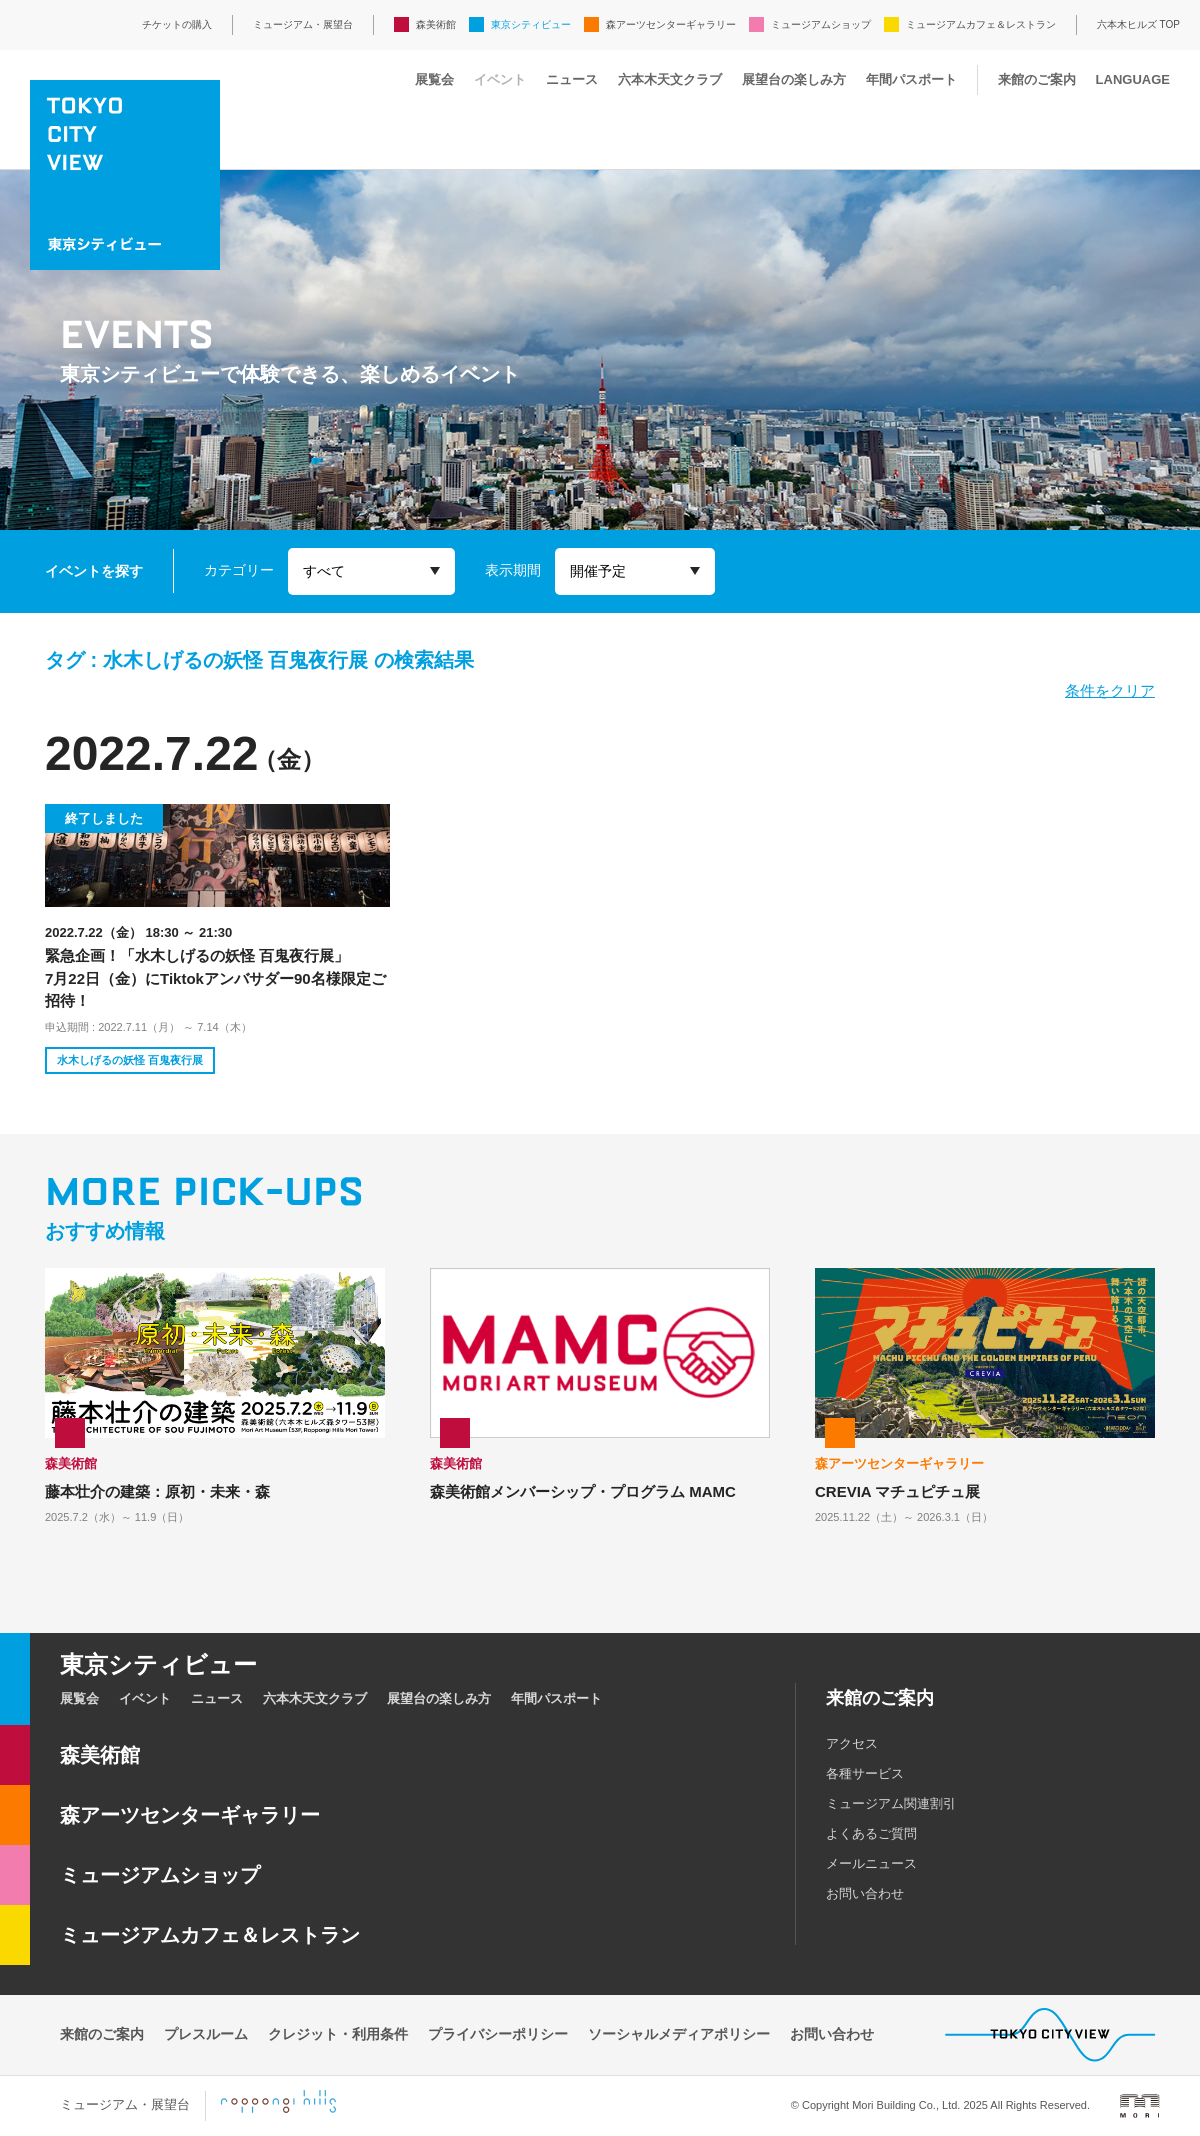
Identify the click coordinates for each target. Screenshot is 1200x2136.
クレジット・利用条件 (338, 2034)
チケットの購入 (177, 24)
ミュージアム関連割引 (891, 1803)
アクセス (852, 1743)
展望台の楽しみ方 (794, 79)
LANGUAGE (1133, 79)
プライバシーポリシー (498, 2034)
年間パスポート (911, 79)
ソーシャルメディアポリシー (679, 2034)
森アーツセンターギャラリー (671, 24)
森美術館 (436, 24)
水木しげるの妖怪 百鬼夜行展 (130, 1060)
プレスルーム (206, 2034)
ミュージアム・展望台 (303, 24)
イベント (500, 79)
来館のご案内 (1037, 79)
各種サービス (865, 1773)
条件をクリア (1110, 690)
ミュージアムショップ (821, 24)
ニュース (572, 79)
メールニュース (871, 1863)
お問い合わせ (865, 1893)
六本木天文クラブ (670, 79)
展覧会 (434, 79)
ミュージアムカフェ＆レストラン (981, 24)
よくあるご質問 (871, 1833)
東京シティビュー (531, 24)
